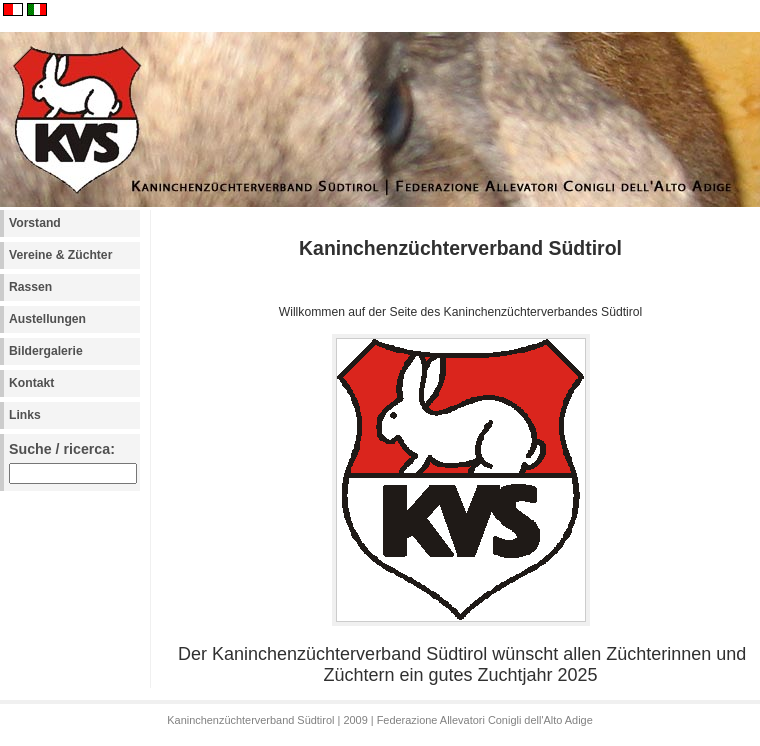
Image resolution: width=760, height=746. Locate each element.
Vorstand (35, 223)
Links (25, 415)
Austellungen (47, 319)
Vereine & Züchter (60, 255)
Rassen (30, 287)
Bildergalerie (46, 351)
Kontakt (31, 383)
